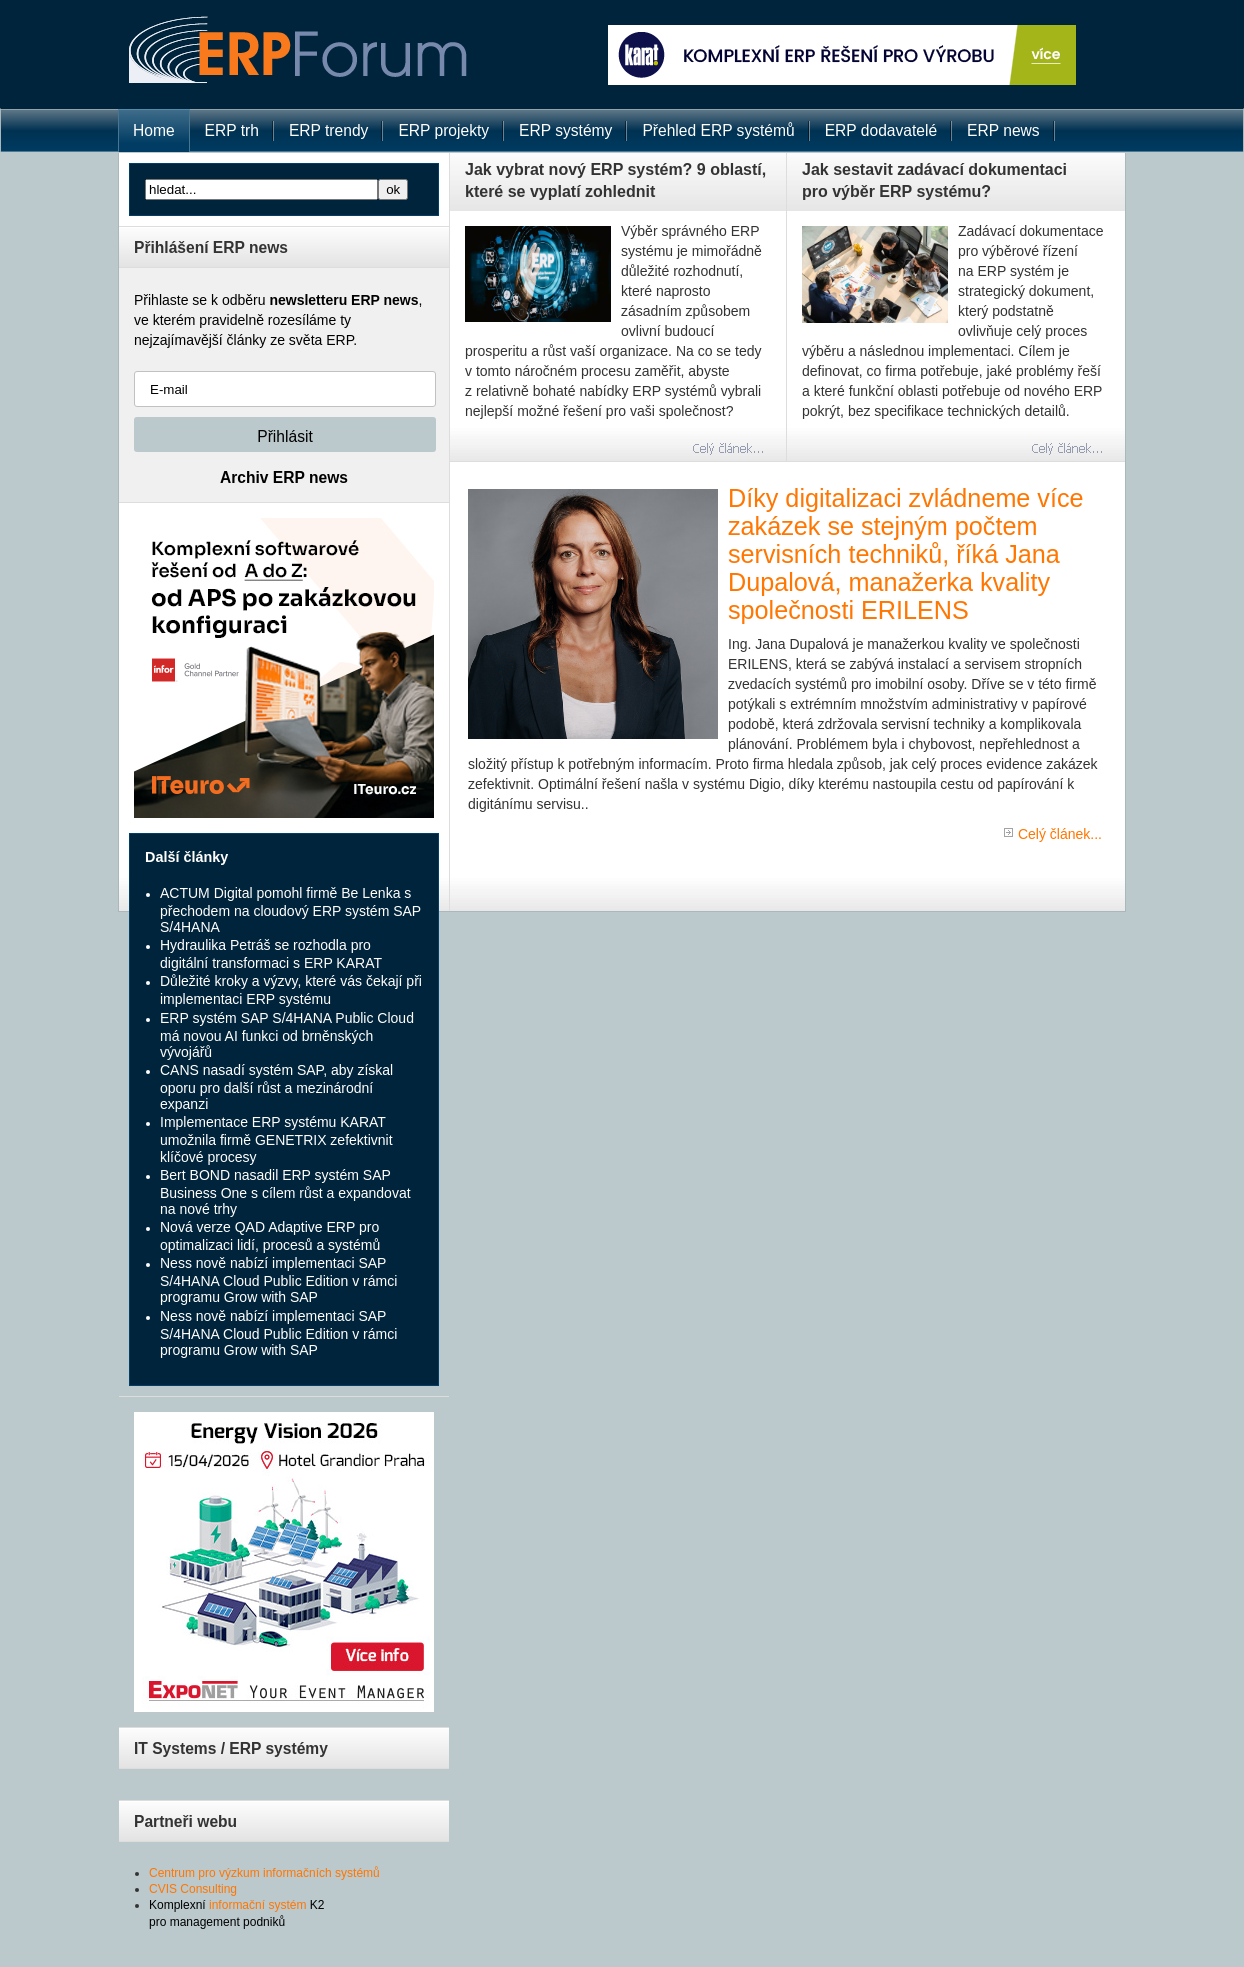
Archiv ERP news (284, 477)
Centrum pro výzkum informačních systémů (264, 1873)
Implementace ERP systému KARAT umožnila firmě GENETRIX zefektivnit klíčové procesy (276, 1139)
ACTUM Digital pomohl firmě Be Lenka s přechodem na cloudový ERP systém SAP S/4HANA (290, 910)
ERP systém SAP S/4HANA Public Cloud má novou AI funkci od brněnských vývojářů (287, 1035)
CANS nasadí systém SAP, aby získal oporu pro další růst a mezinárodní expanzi (276, 1087)
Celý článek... (1060, 834)
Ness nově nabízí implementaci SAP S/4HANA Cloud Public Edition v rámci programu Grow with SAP (278, 1280)
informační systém (257, 1905)
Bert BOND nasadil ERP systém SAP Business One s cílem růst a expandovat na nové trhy (285, 1192)
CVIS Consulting (193, 1889)
